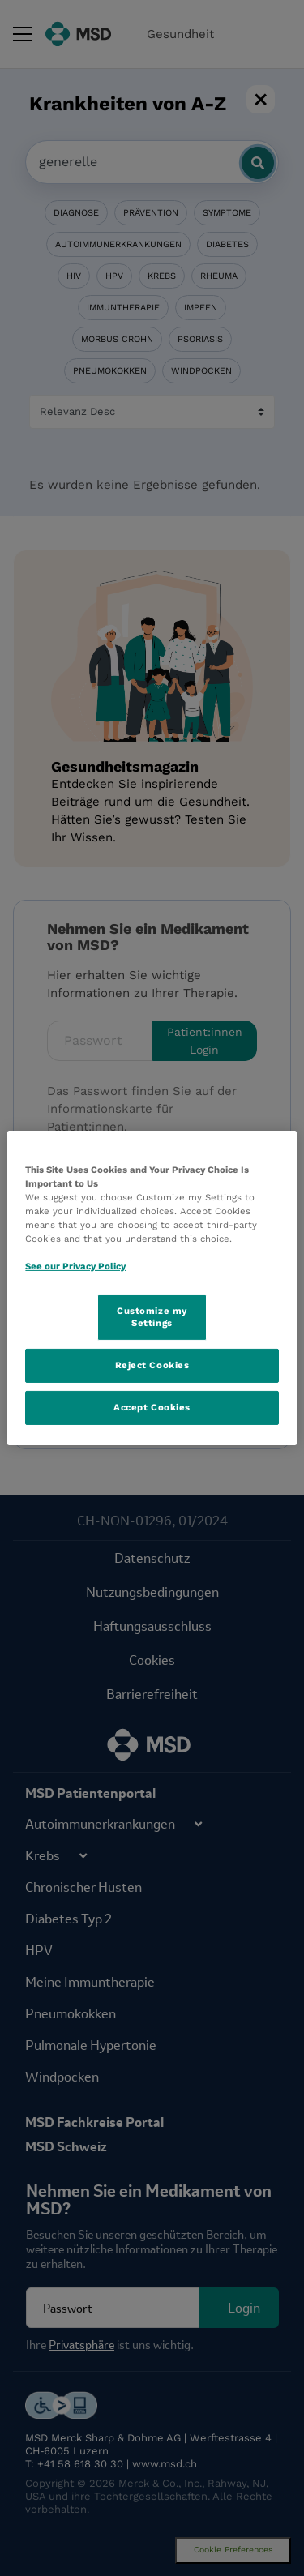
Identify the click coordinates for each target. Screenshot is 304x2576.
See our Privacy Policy (75, 1266)
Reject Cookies (152, 1365)
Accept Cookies (152, 1407)
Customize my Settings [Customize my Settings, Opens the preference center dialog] (152, 1316)
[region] (151, 1288)
